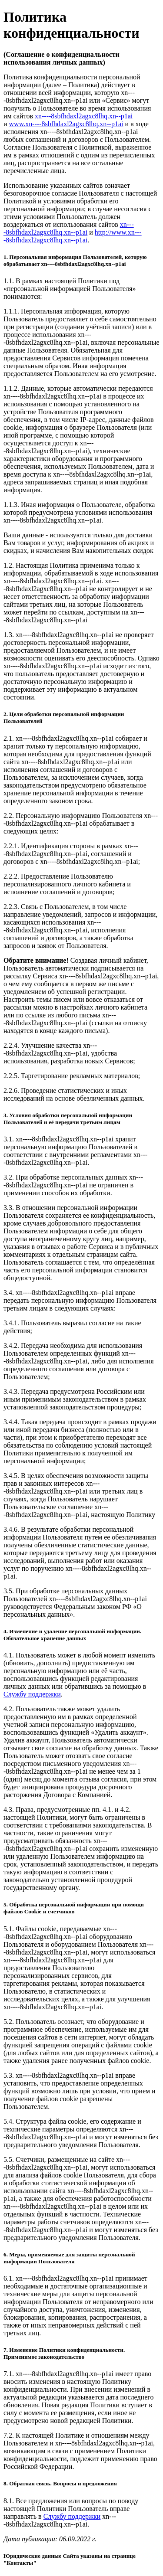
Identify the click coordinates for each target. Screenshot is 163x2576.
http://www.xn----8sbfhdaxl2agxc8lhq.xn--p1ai (72, 236)
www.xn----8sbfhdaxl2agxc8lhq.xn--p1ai (66, 123)
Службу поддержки (32, 1694)
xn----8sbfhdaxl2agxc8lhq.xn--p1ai (84, 116)
